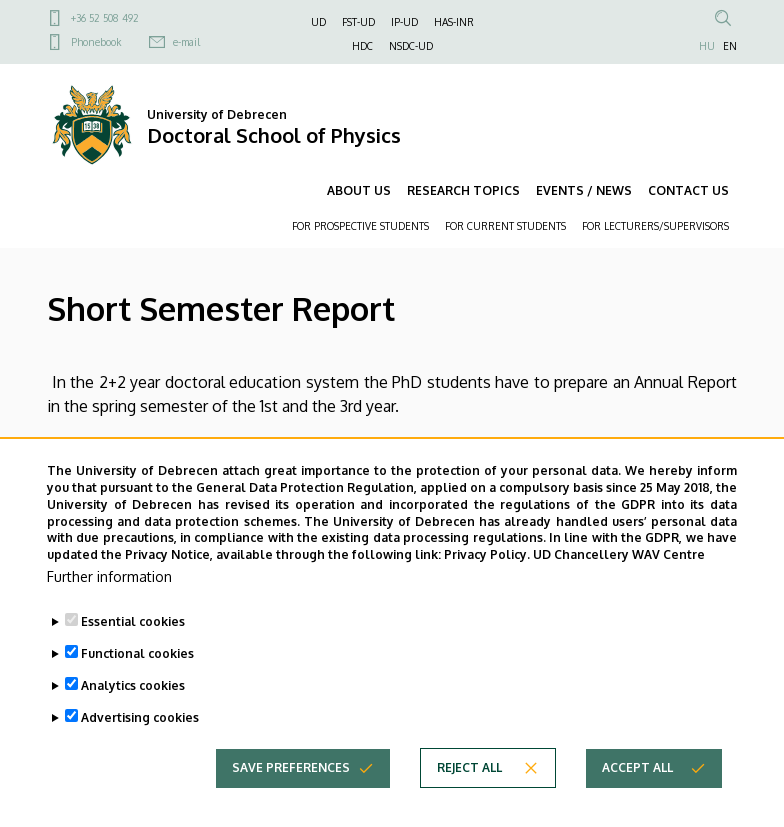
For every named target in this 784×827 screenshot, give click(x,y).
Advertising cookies (140, 756)
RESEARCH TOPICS (463, 190)
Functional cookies (137, 692)
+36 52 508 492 (105, 18)
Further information (109, 615)
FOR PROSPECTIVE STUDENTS (360, 226)
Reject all (469, 806)
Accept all (637, 806)
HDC (362, 46)
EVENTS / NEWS (584, 190)
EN (730, 46)
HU (707, 46)
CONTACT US (688, 190)
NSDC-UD (411, 46)
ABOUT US (359, 190)
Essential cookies (133, 660)
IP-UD (404, 22)
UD (318, 22)
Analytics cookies (133, 724)
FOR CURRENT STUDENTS (505, 226)
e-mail (186, 42)
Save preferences (291, 806)
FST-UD (358, 22)
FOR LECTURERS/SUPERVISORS (655, 226)
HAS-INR (454, 22)
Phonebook (96, 42)
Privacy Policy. (487, 593)
